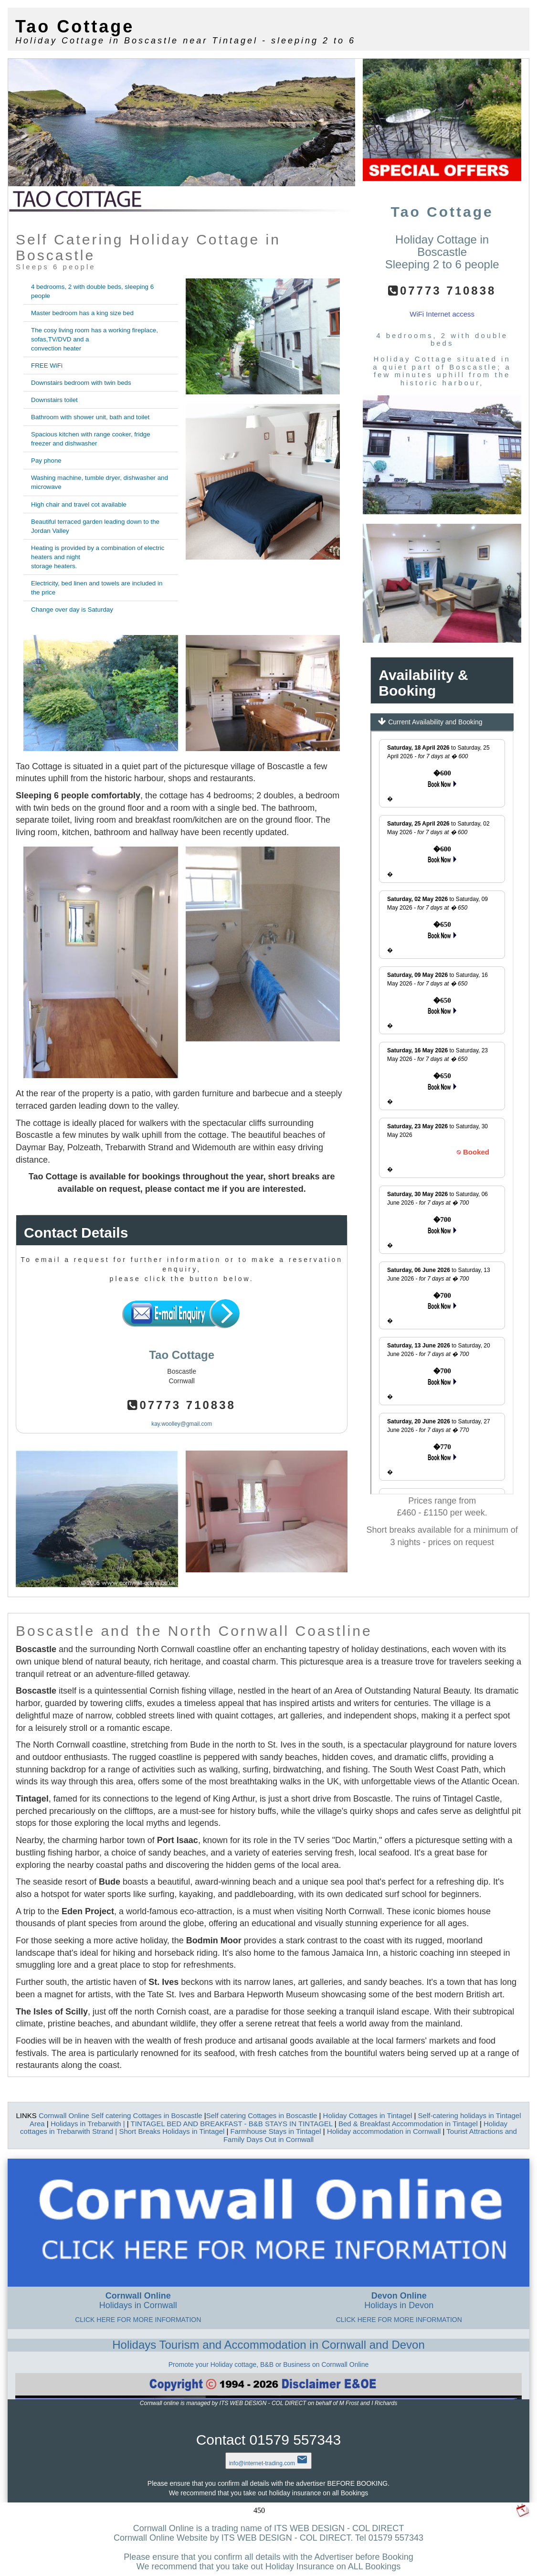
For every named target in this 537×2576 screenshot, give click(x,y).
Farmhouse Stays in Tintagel (276, 2131)
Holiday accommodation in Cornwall (384, 2131)
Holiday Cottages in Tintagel (368, 2115)
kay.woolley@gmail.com (181, 1424)
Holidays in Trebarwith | (89, 2124)
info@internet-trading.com (268, 2463)
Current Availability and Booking (430, 721)
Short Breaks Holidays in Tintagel (171, 2131)
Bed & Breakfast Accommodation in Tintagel (409, 2124)
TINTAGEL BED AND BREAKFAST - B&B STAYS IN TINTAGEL (233, 2124)
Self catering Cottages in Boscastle (147, 2115)
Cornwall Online (65, 2115)
